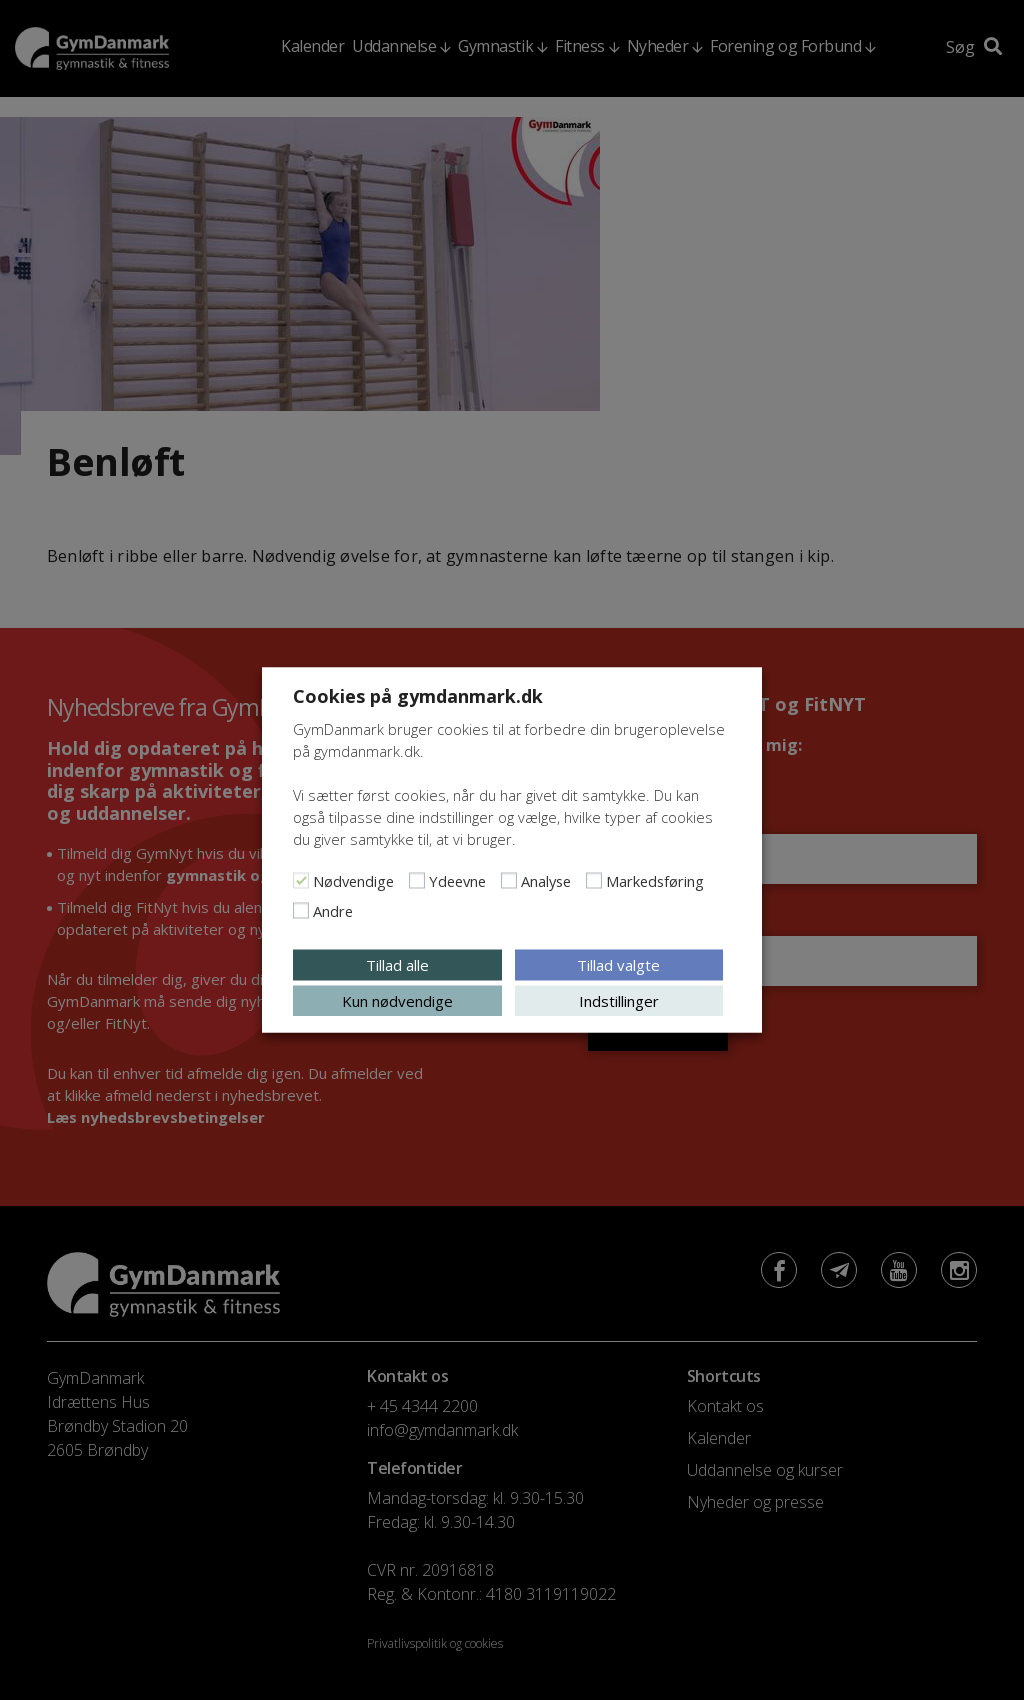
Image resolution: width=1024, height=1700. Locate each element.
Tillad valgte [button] (618, 965)
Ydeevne (457, 881)
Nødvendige (353, 881)
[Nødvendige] (301, 881)
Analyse (546, 881)
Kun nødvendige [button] (397, 1001)
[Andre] (301, 911)
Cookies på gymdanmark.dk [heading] (418, 696)
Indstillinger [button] (619, 1001)
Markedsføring (655, 881)
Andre (333, 911)
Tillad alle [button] (397, 965)
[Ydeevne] (417, 881)
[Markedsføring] (594, 881)
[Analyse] (509, 881)
